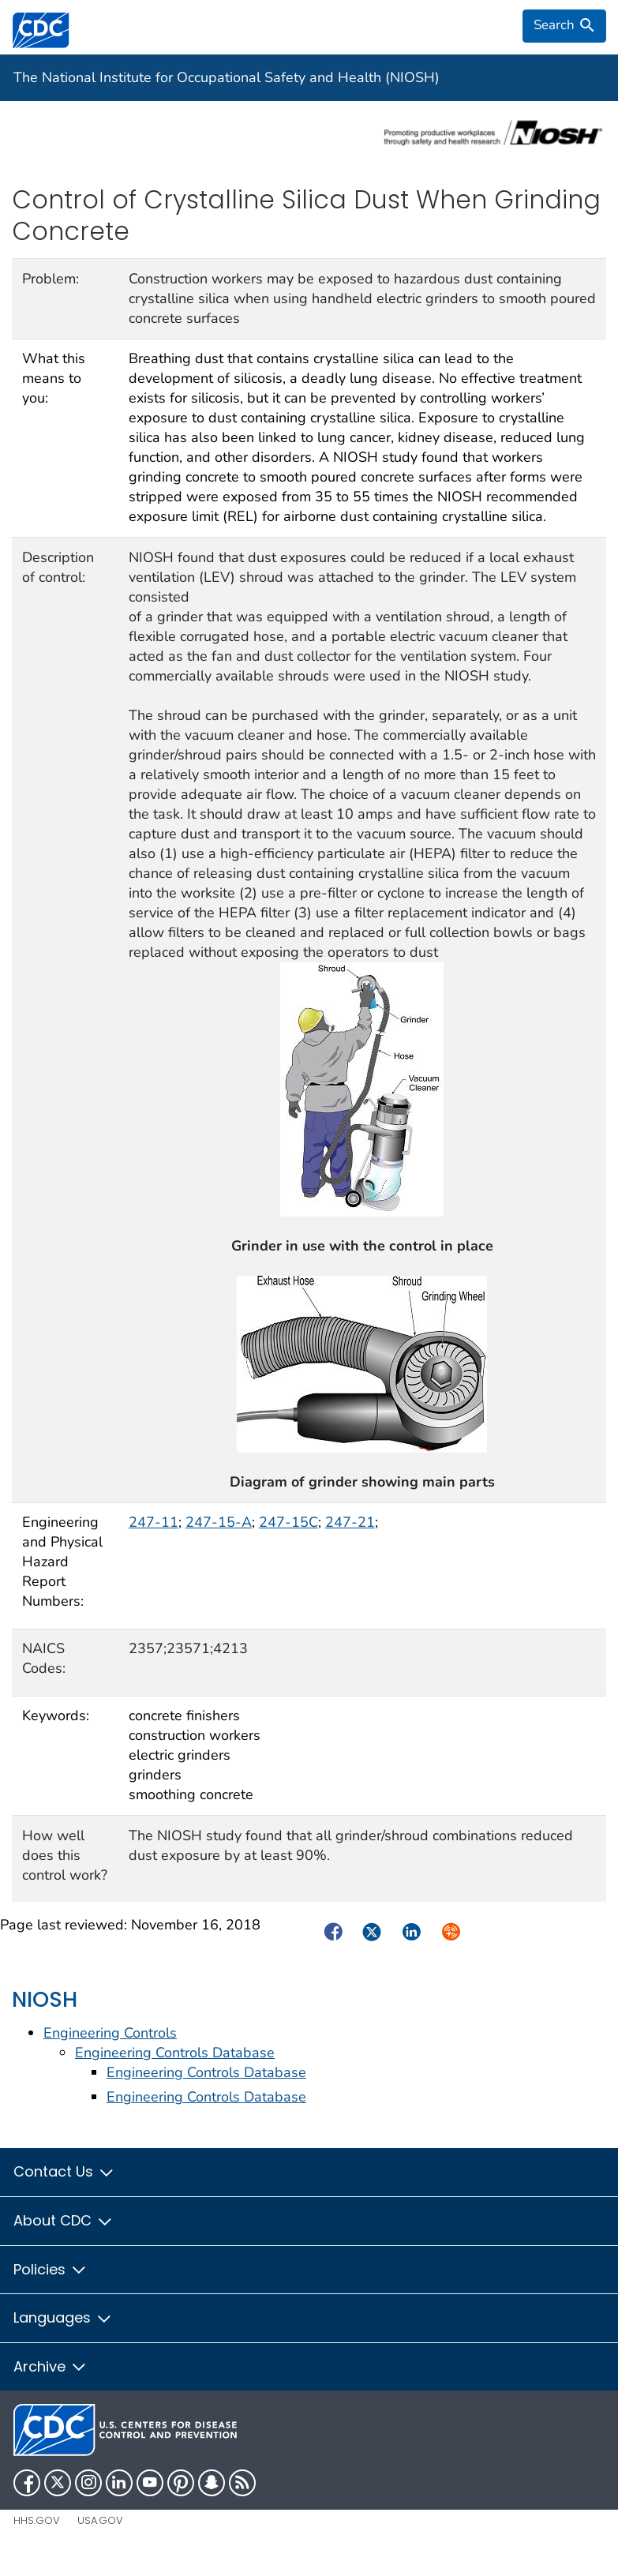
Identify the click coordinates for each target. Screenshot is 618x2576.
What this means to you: (53, 378)
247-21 (350, 1522)
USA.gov (100, 2520)
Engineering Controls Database (175, 2052)
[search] (564, 26)
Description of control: (58, 567)
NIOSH (44, 1999)
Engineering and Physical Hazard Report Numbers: (62, 1561)
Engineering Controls (110, 2032)
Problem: (50, 278)
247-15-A (218, 1522)
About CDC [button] (63, 2220)
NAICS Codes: (44, 1658)
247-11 (153, 1522)
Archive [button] (50, 2366)
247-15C (288, 1522)
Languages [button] (62, 2317)
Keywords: (55, 1715)
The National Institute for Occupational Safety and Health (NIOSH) (226, 77)
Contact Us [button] (63, 2171)
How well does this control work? (64, 1855)
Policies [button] (50, 2269)
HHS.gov (36, 2520)
